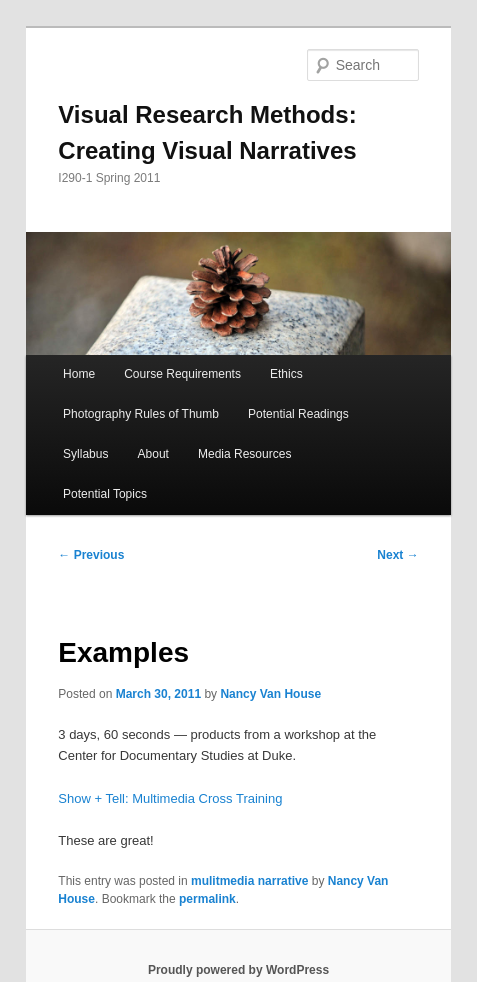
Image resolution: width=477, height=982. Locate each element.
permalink (207, 899)
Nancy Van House (270, 694)
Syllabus (85, 454)
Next (397, 555)
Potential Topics (105, 494)
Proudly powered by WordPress (238, 970)
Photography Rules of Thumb (141, 414)
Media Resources (244, 454)
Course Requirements (182, 374)
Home (79, 374)
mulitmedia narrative (249, 881)
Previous (91, 555)
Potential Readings (298, 414)
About (153, 454)
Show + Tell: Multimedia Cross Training (170, 798)
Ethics (286, 374)
